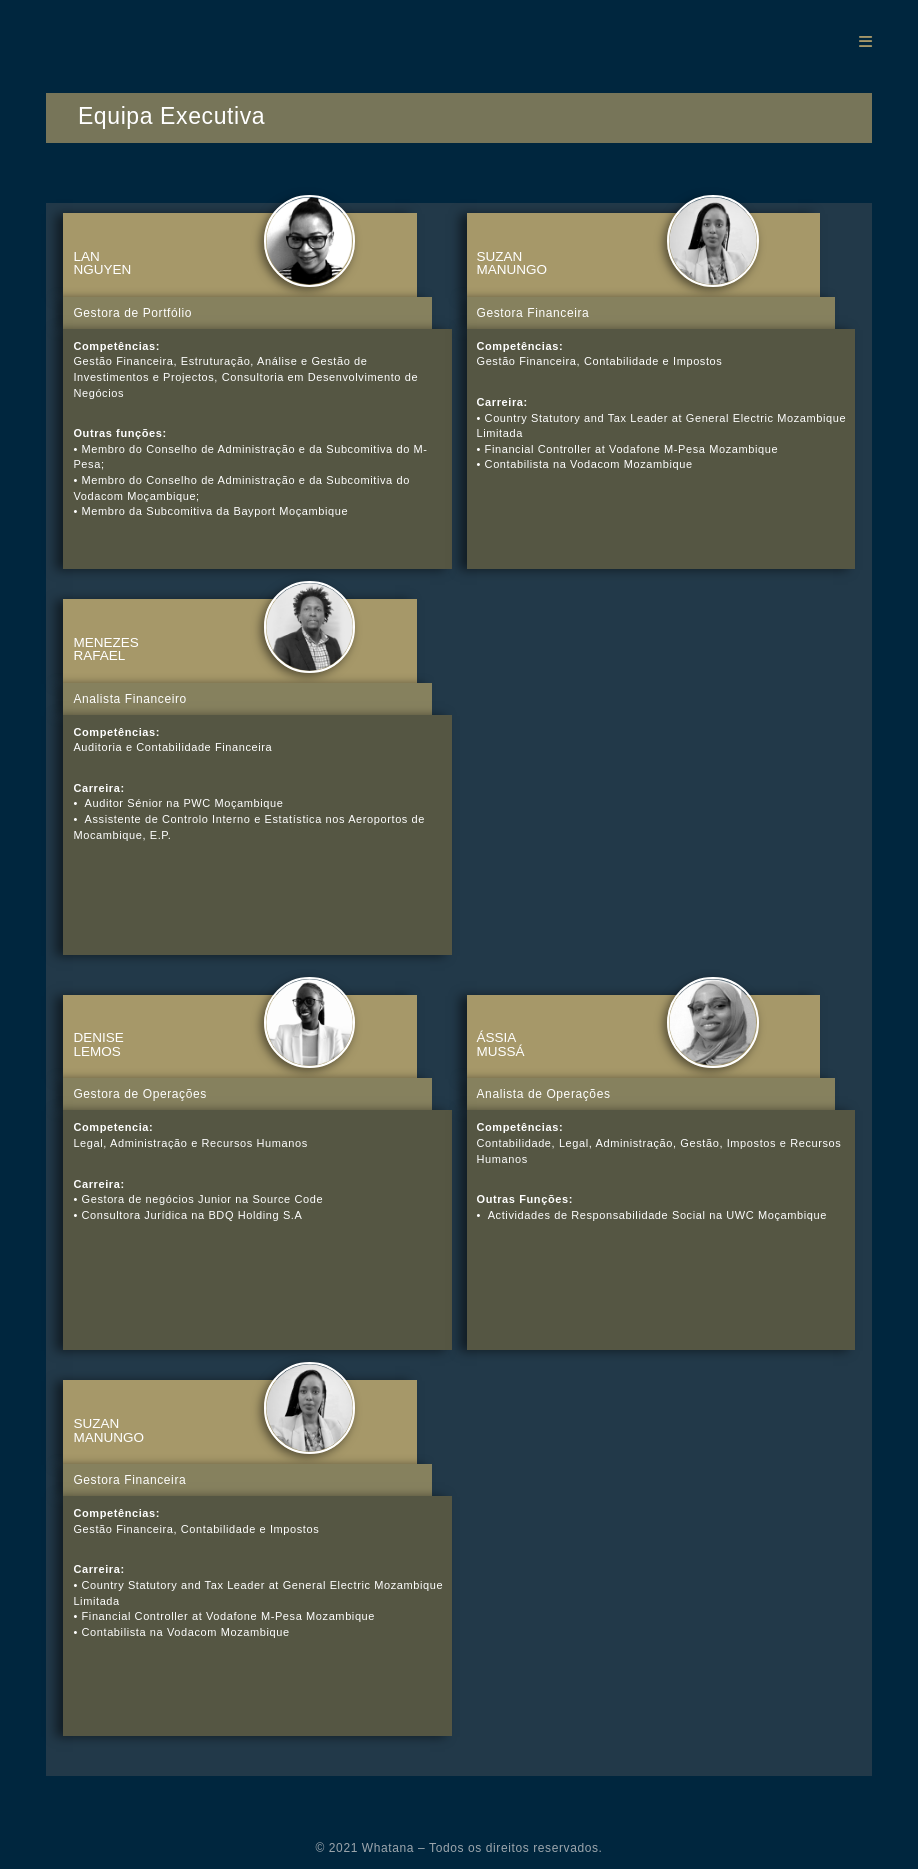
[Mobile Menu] (865, 41)
